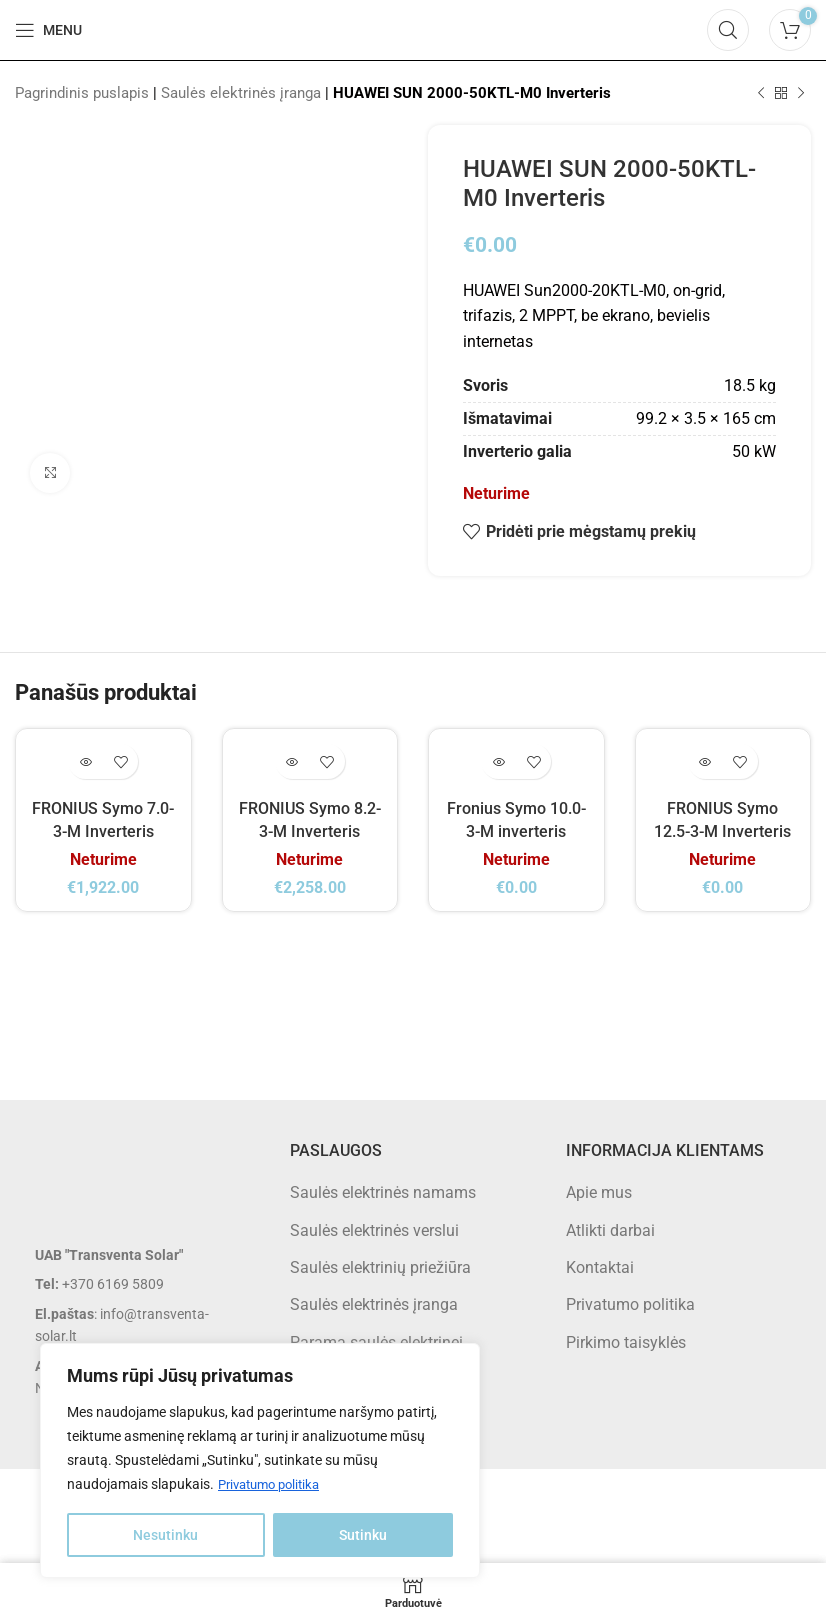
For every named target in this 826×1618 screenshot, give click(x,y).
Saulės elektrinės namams (383, 1191)
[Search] (728, 30)
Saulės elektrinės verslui (374, 1229)
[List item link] (137, 1283)
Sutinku (363, 1535)
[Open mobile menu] (48, 30)
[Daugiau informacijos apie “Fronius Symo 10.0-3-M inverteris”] (498, 761)
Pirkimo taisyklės (626, 1341)
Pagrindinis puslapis (82, 93)
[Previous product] (761, 93)
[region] (260, 1461)
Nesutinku (165, 1535)
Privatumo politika (274, 1485)
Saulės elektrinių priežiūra (380, 1266)
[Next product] (801, 93)
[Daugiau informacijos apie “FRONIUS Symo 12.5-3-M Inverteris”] (705, 761)
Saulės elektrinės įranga (241, 93)
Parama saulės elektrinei (376, 1341)
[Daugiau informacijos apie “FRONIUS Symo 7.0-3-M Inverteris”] (85, 761)
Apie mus (599, 1191)
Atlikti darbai (610, 1229)
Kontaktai (600, 1266)
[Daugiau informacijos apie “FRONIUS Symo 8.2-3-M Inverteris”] (292, 761)
